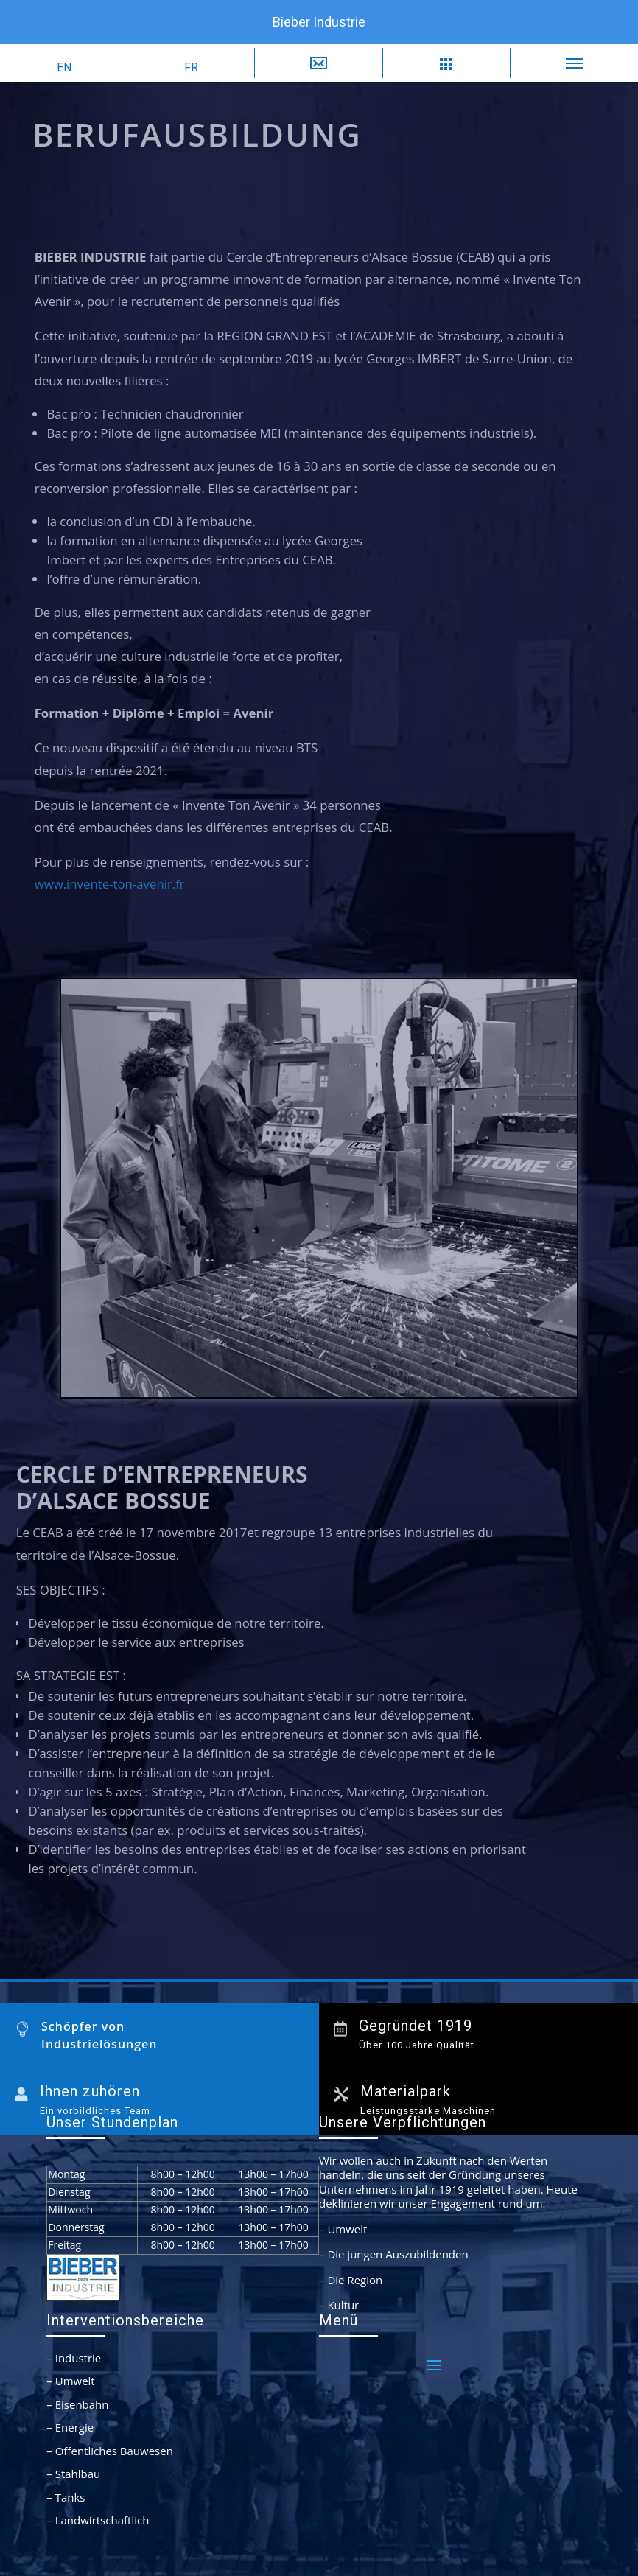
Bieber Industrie (319, 21)
